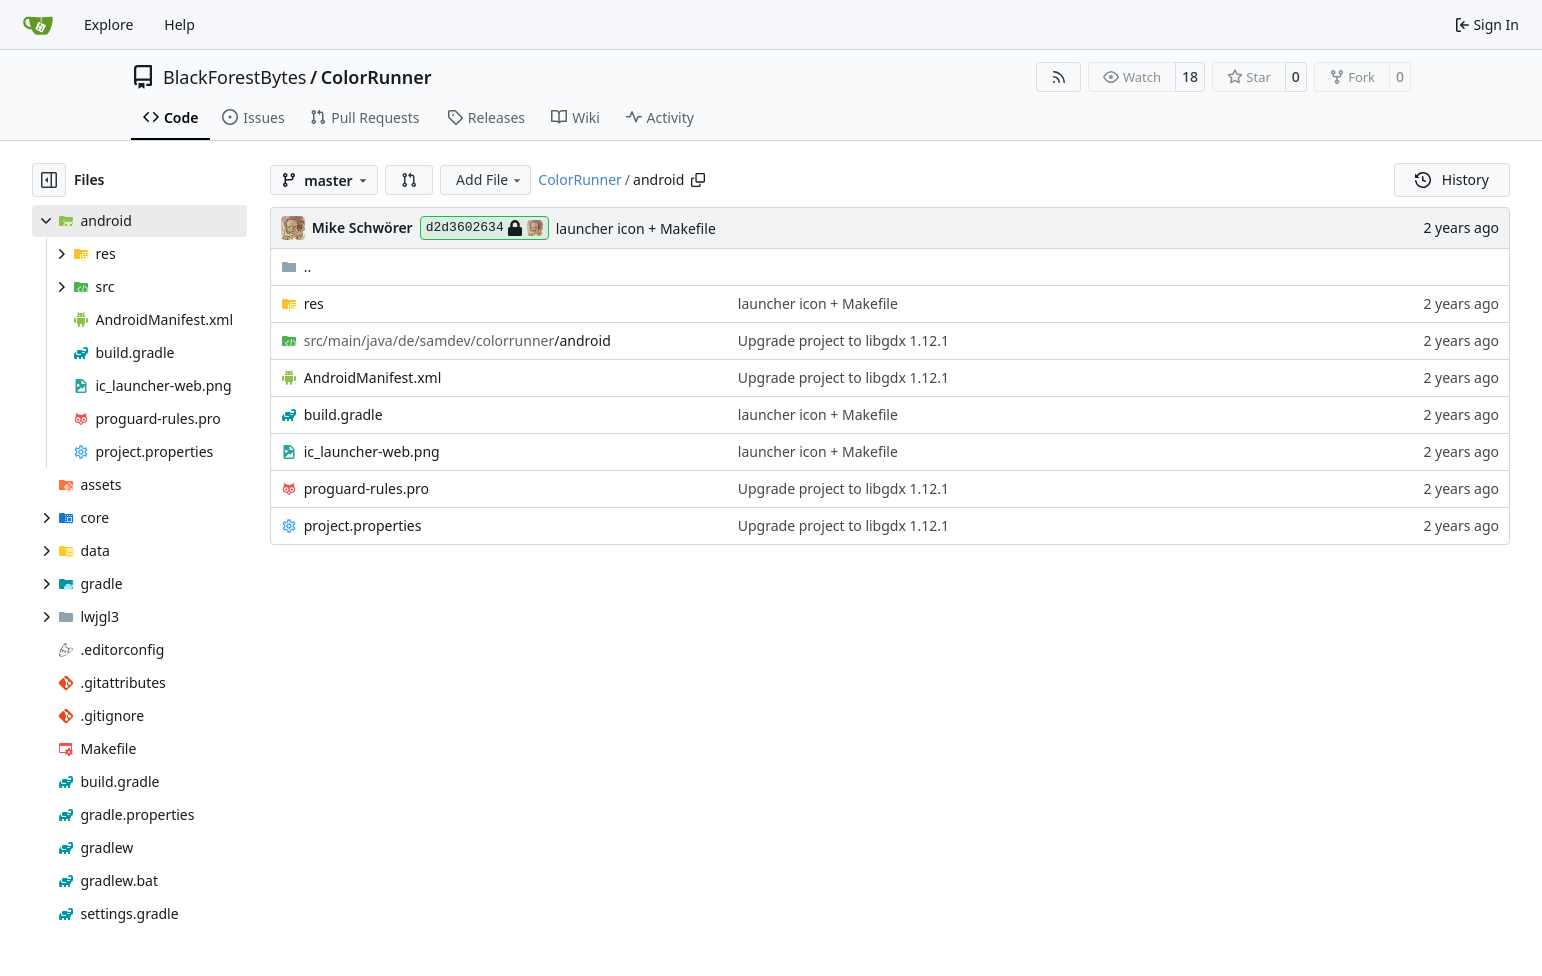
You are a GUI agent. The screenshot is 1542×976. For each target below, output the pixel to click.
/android (457, 340)
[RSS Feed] (1059, 77)
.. (296, 266)
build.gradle (343, 414)
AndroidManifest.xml (373, 377)
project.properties (363, 525)
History (1452, 179)
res (314, 303)
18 (1190, 76)
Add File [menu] (490, 179)
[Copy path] (698, 180)
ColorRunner (376, 77)
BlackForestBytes (234, 77)
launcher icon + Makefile (636, 228)
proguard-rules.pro (366, 488)
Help (179, 24)
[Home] (38, 25)
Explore (108, 24)
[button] (409, 180)
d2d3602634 (484, 228)
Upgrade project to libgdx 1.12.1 (843, 340)
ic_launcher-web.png (372, 451)
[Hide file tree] (49, 180)
